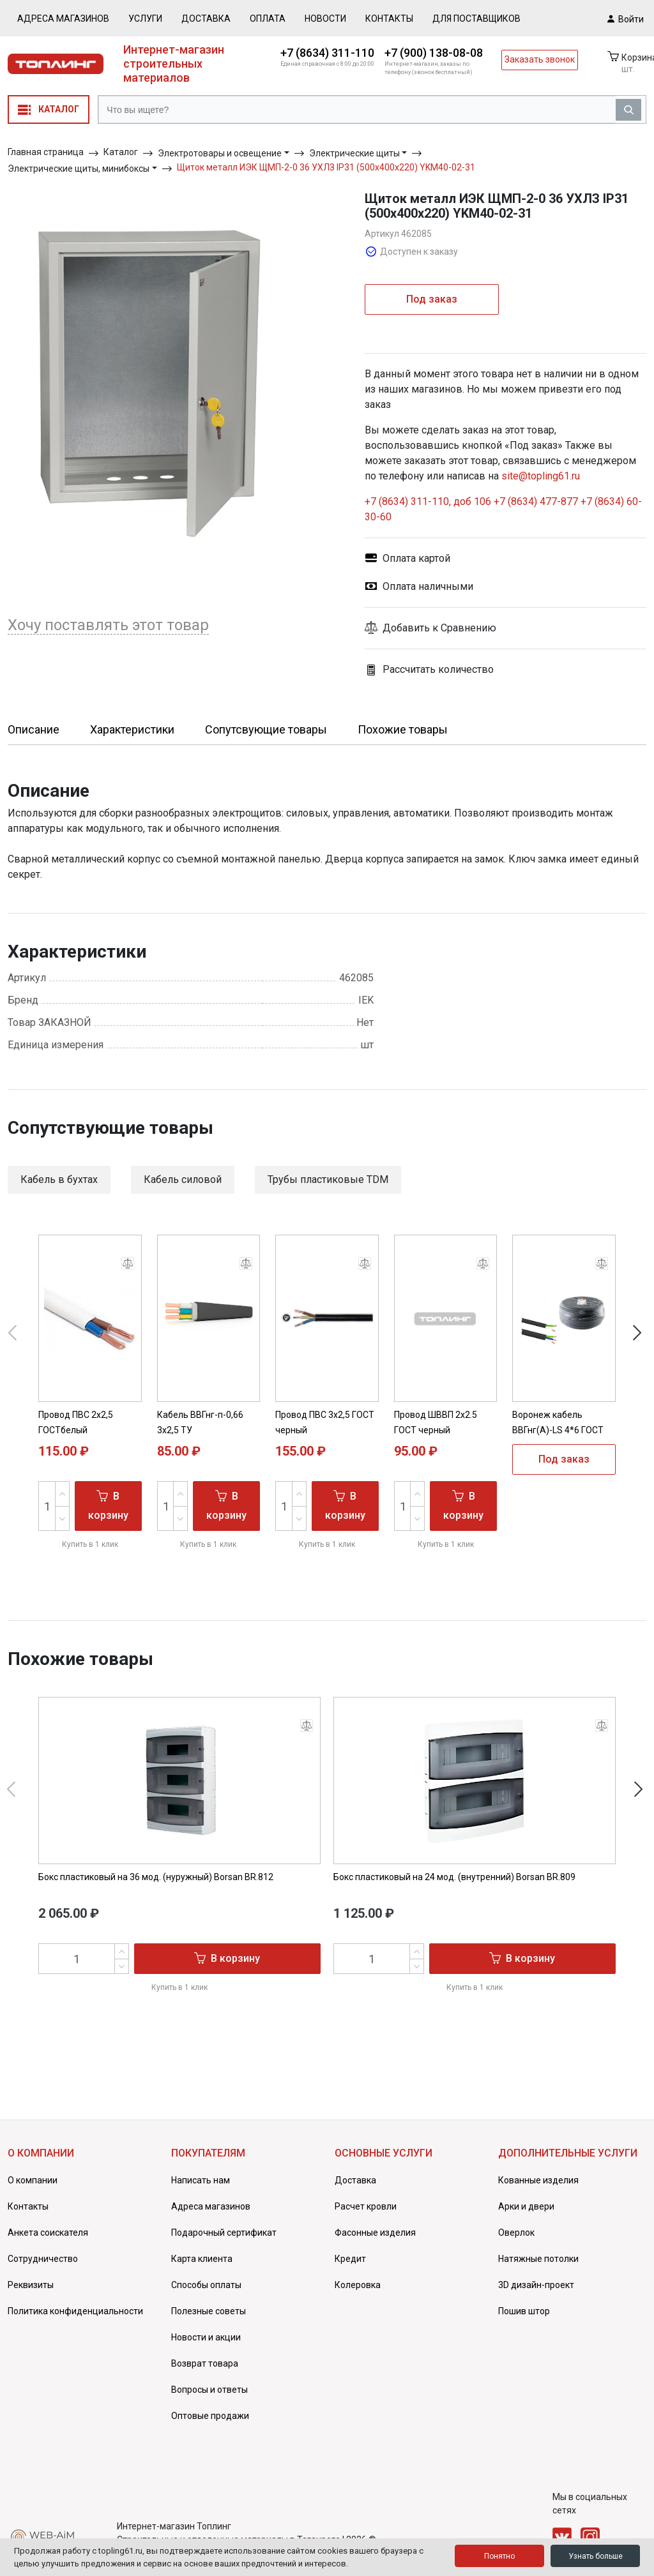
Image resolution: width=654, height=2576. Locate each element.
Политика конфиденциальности (75, 2311)
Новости (325, 18)
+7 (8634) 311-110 (327, 52)
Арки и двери (526, 2206)
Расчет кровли (366, 2206)
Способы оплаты (206, 2285)
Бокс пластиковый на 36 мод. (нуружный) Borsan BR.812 (155, 1877)
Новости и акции (206, 2337)
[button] (505, 628)
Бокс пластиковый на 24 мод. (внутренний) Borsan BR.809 (454, 1877)
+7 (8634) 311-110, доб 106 (429, 501)
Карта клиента (201, 2259)
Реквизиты (31, 2285)
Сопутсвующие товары (266, 729)
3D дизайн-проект (536, 2285)
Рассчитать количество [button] (429, 669)
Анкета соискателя (48, 2232)
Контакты (389, 18)
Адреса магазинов (63, 18)
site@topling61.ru (540, 476)
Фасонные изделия (375, 2232)
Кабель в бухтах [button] (59, 1179)
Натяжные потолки (538, 2259)
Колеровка (358, 2285)
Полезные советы (208, 2311)
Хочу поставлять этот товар (108, 625)
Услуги (145, 18)
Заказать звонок (540, 59)
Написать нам (200, 2180)
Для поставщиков (476, 18)
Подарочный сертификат (224, 2232)
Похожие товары (403, 729)
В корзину (108, 1505)
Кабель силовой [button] (183, 1179)
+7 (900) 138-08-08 (433, 52)
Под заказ (431, 299)
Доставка (206, 18)
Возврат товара (204, 2363)
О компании (32, 2180)
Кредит (350, 2259)
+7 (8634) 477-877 (536, 501)
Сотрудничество (43, 2259)
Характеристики (132, 729)
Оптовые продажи (210, 2416)
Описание (33, 729)
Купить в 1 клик (90, 1544)
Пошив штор (524, 2311)
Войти (625, 18)
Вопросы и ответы (209, 2389)
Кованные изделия (538, 2180)
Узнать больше (595, 2556)
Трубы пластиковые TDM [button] (328, 1179)
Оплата (267, 18)
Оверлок (516, 2232)
